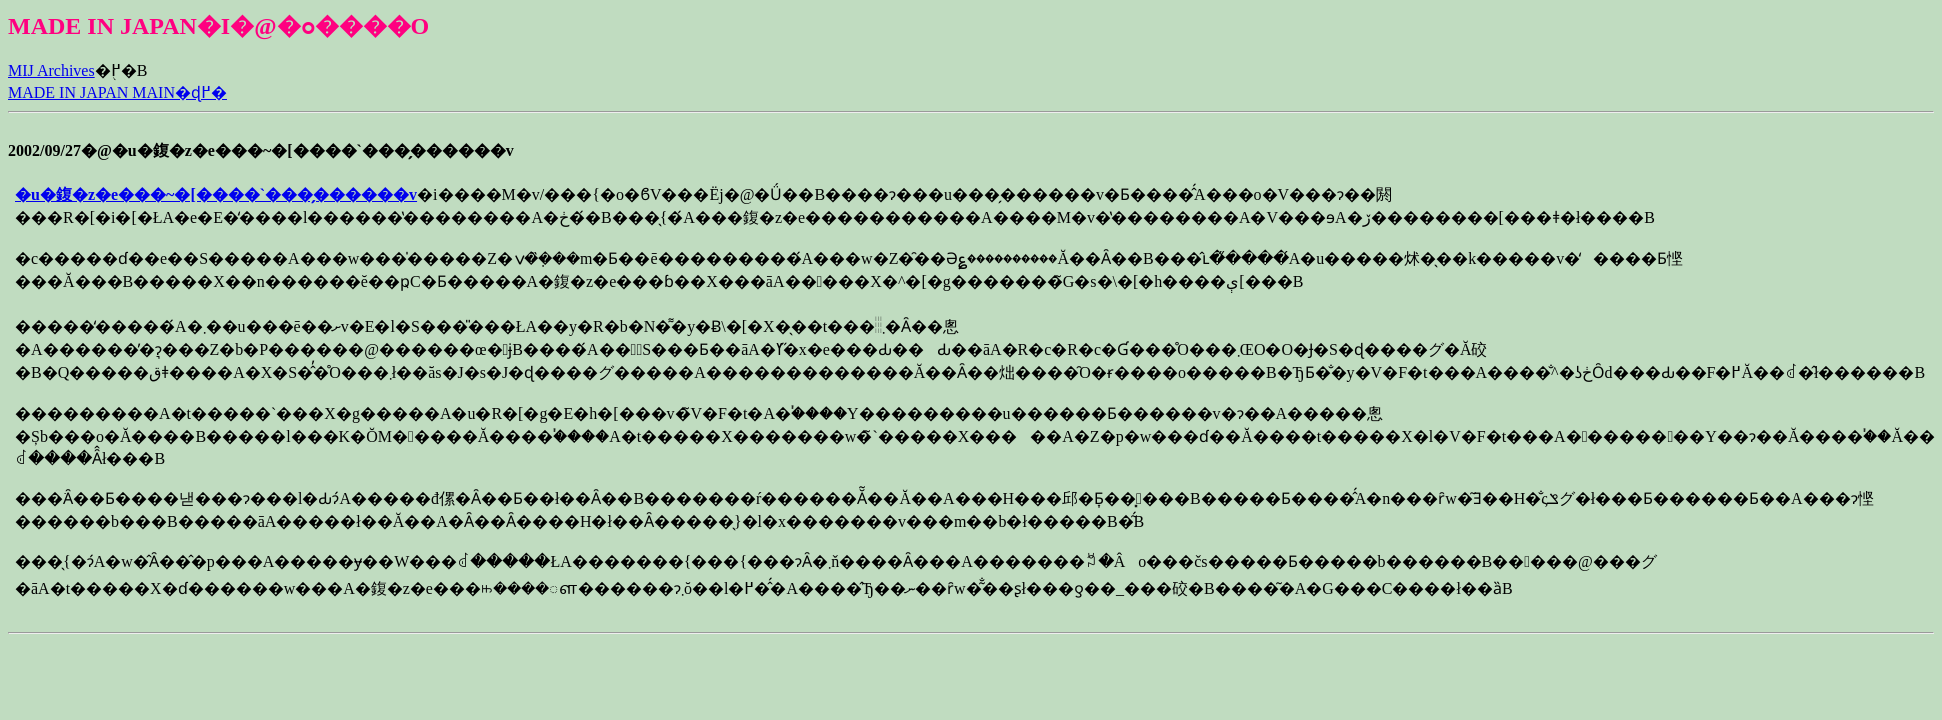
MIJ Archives (51, 70)
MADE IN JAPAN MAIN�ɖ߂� (117, 92)
